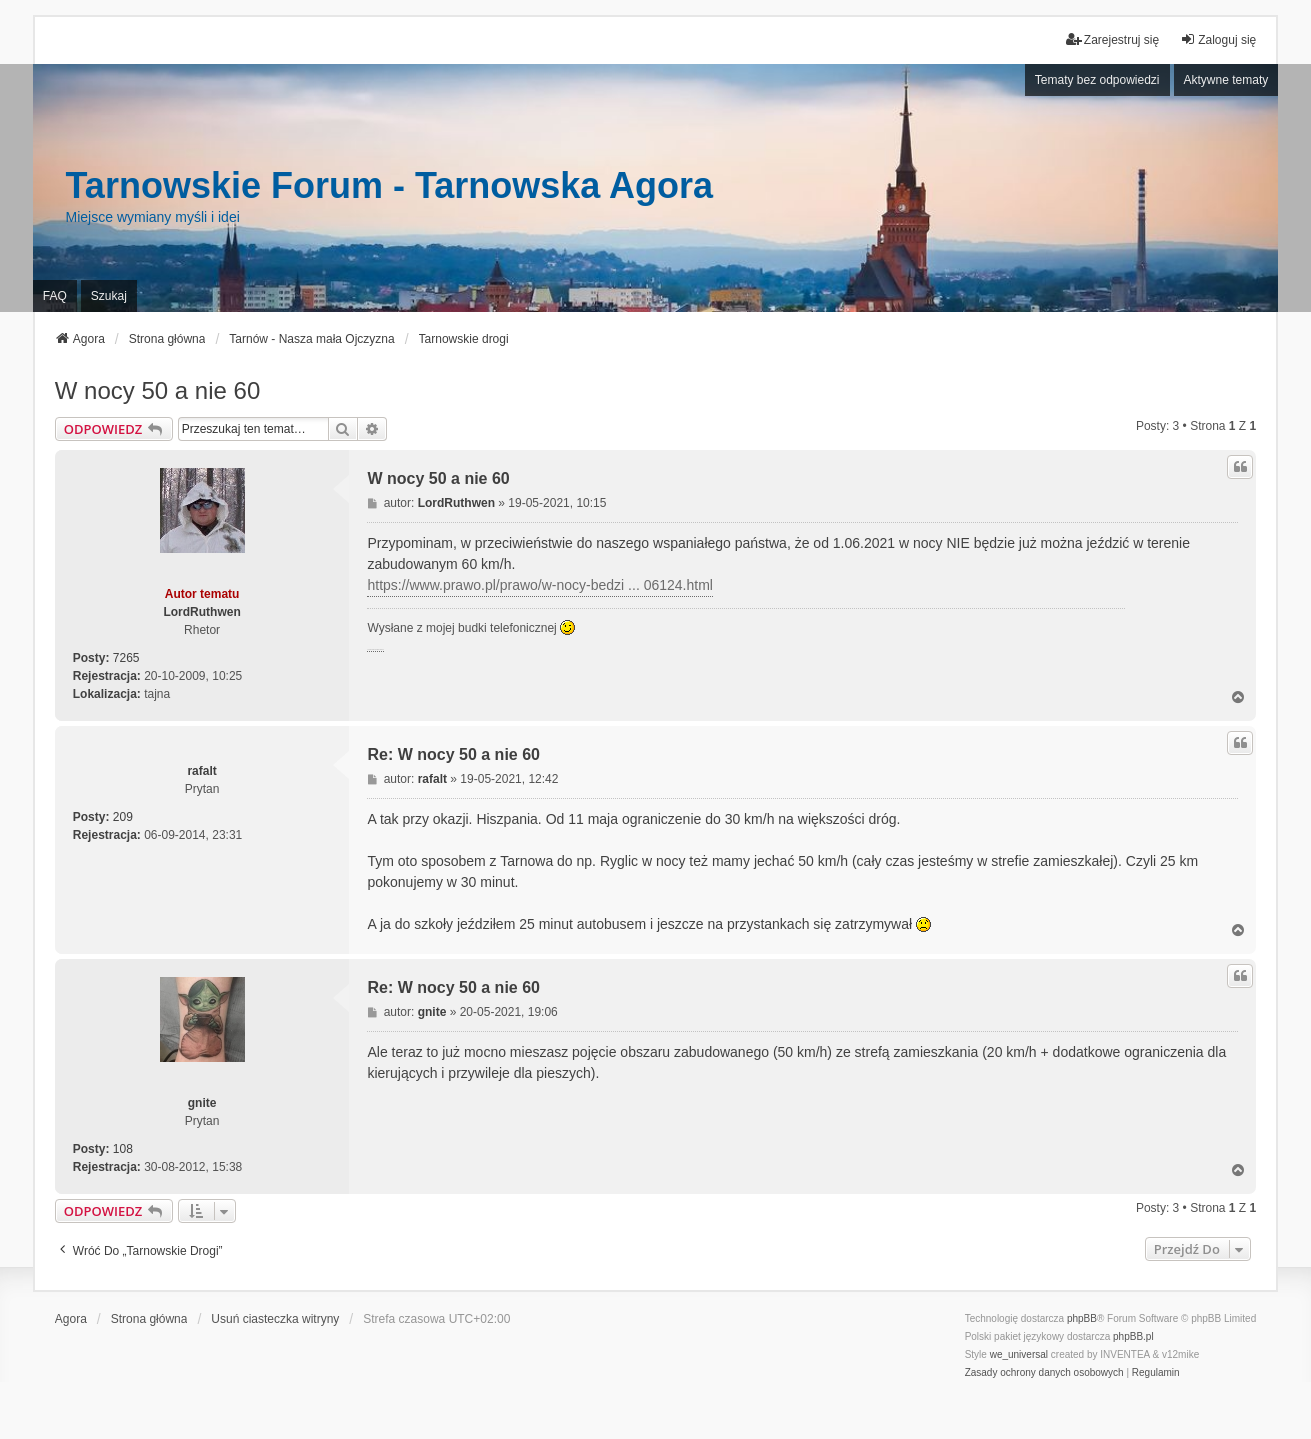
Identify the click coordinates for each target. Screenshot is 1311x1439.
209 (123, 817)
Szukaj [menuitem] (109, 296)
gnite (202, 1103)
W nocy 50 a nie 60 (157, 390)
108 (123, 1149)
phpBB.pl (1133, 1336)
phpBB (1082, 1318)
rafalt (201, 771)
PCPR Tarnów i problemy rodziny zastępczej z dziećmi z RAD (375, 651)
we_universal (1019, 1354)
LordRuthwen (201, 612)
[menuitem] (1044, 1373)
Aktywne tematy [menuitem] (1226, 80)
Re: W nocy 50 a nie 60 (453, 754)
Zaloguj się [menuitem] (1218, 39)
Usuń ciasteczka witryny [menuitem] (275, 1319)
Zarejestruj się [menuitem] (1112, 39)
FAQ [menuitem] (55, 296)
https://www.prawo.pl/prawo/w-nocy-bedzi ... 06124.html (540, 585)
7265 (126, 658)
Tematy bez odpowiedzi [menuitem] (1097, 80)
